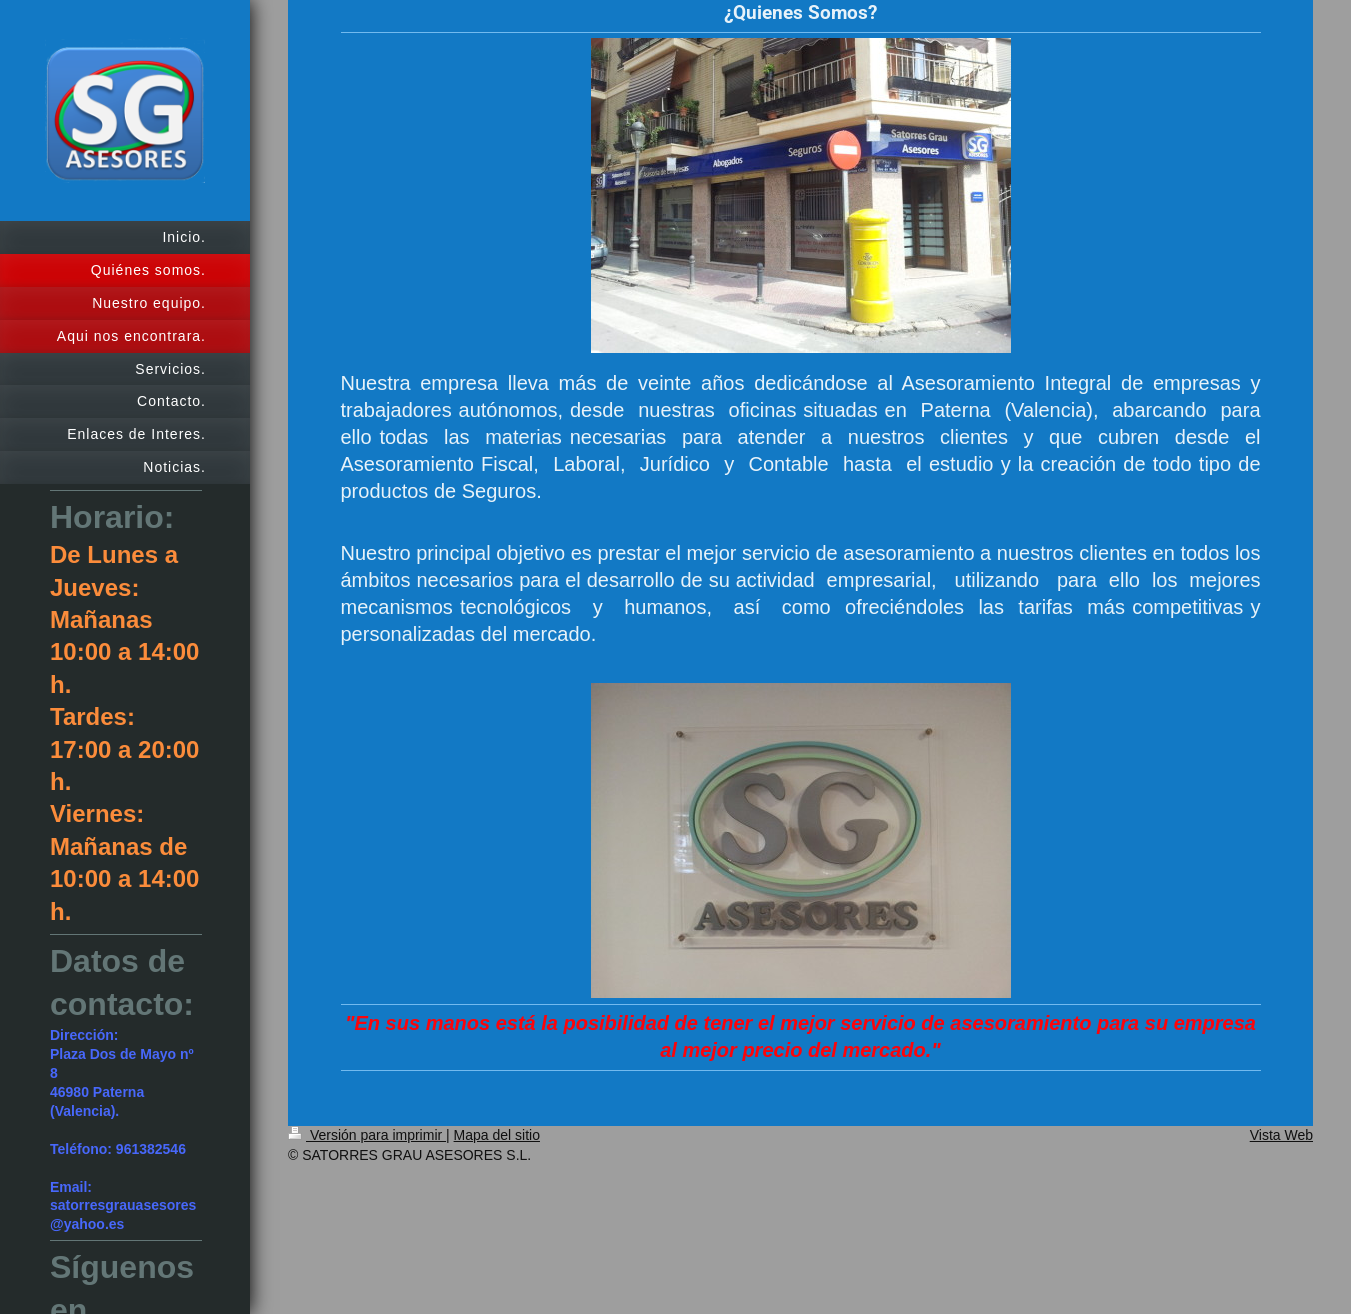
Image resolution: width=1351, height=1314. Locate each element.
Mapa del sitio (497, 1135)
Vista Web (1281, 1135)
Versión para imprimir (367, 1135)
